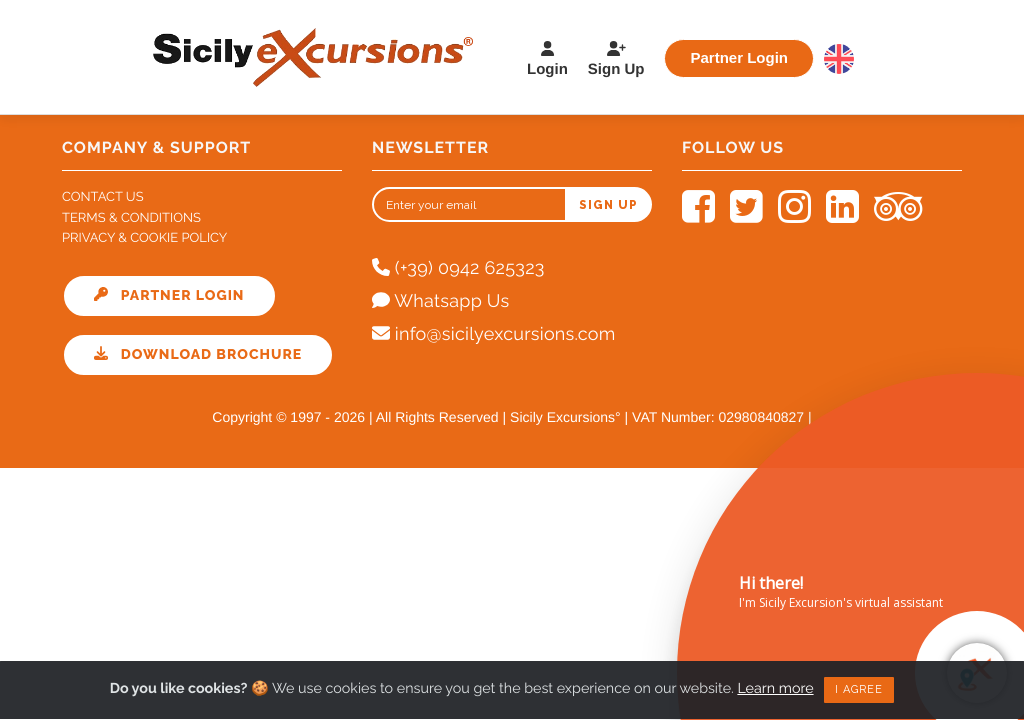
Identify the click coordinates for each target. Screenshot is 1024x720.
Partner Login (739, 57)
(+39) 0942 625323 (458, 268)
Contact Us (103, 197)
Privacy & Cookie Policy (144, 238)
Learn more (781, 684)
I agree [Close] (865, 685)
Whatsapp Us (440, 301)
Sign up (608, 205)
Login (547, 59)
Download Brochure (198, 355)
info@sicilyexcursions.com (494, 334)
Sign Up (616, 59)
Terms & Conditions (131, 218)
